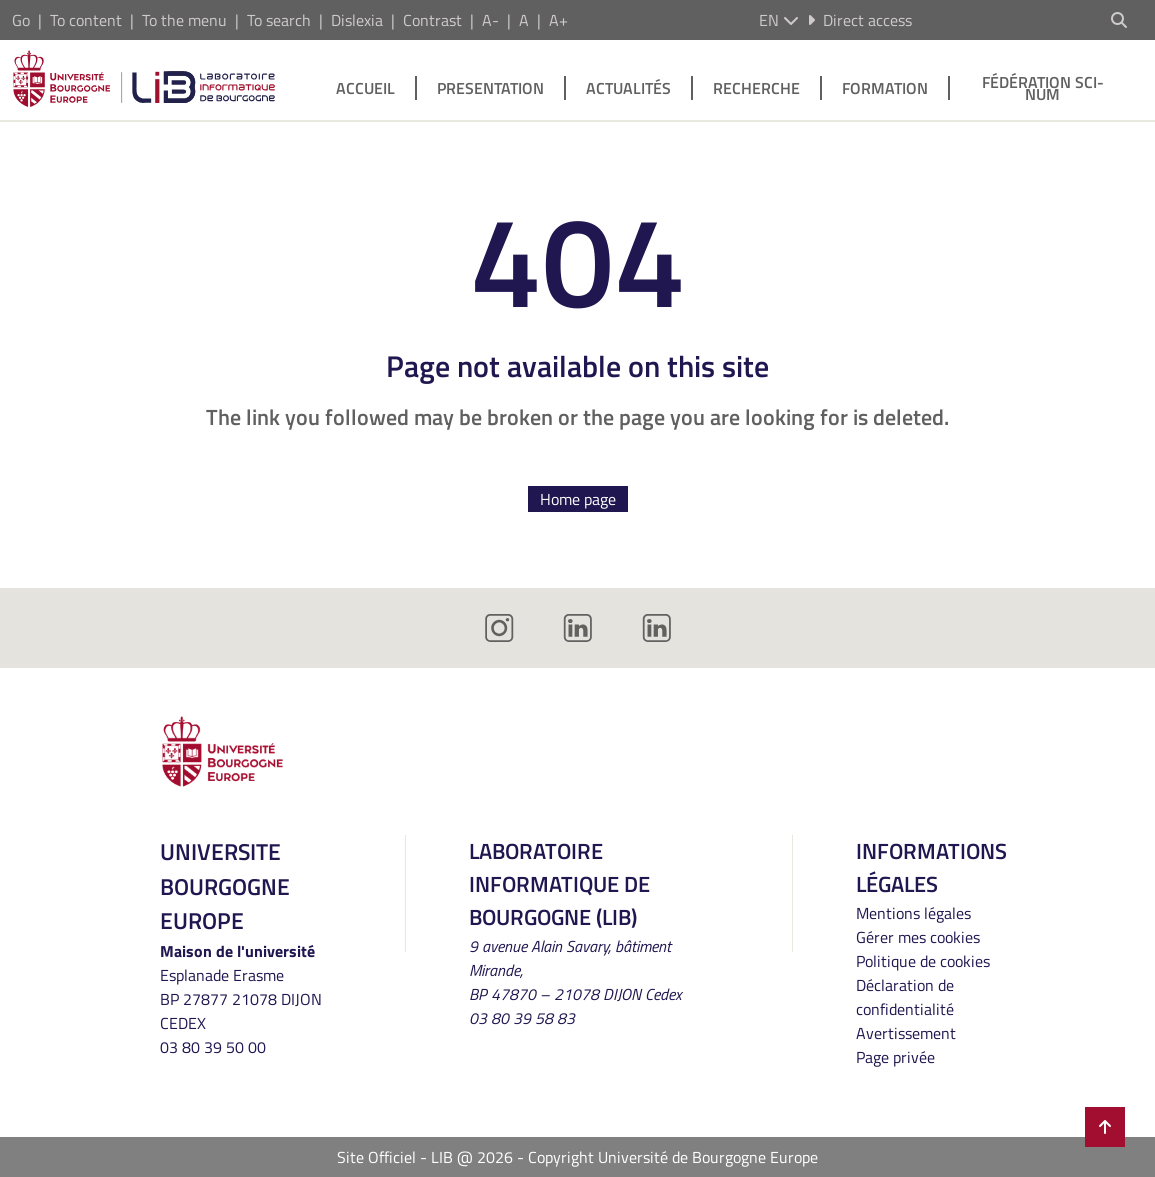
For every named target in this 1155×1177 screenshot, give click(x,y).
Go (21, 20)
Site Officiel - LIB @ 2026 (425, 1157)
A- (490, 20)
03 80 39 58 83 (522, 1018)
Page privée (895, 1057)
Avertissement (906, 1033)
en (779, 20)
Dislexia (357, 20)
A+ (558, 20)
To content (86, 20)
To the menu (184, 20)
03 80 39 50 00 (213, 1047)
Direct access (859, 20)
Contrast (432, 20)
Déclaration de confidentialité (905, 997)
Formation (885, 88)
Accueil (365, 88)
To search (279, 20)
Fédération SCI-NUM (1043, 88)
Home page (578, 499)
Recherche (756, 88)
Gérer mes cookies (918, 937)
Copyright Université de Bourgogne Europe (673, 1157)
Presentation (490, 88)
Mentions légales (913, 913)
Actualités (628, 88)
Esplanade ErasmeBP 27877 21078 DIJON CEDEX (241, 999)
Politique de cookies (923, 961)
